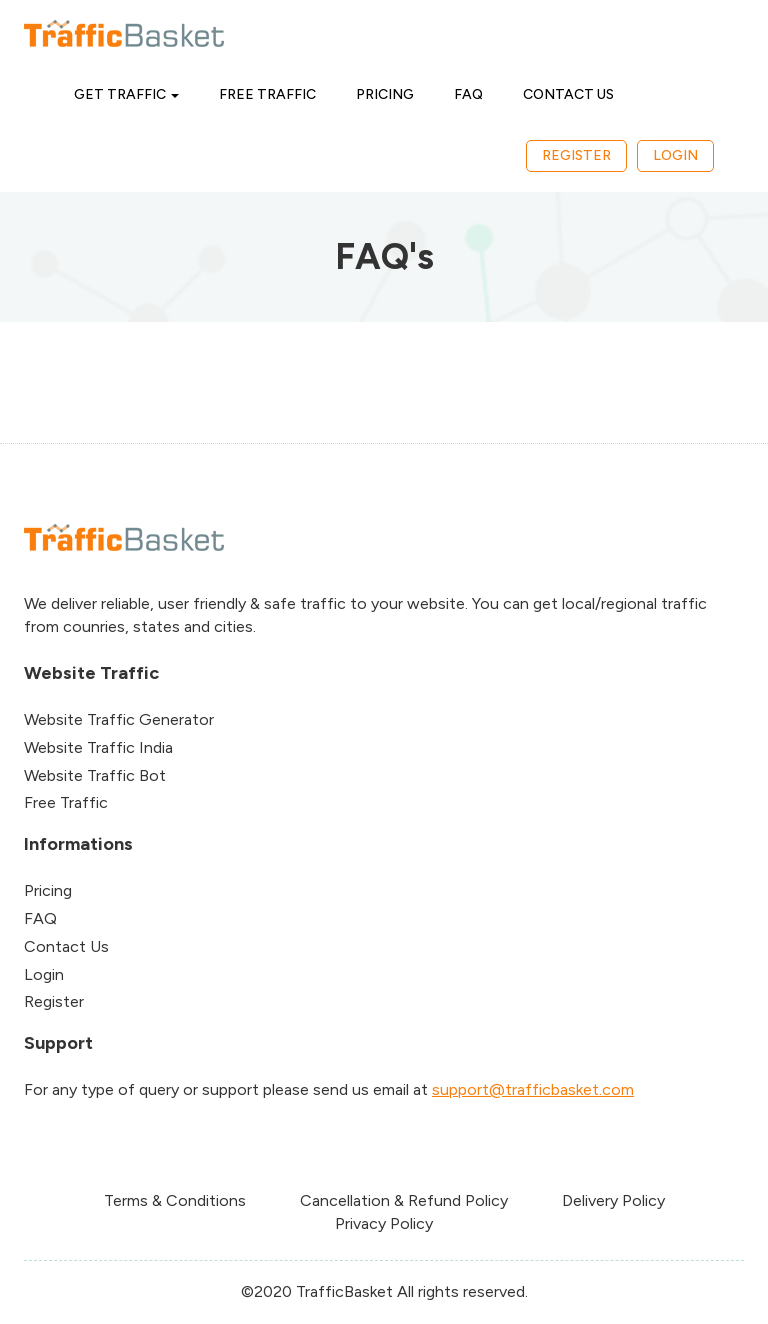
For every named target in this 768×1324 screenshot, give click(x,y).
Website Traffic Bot (95, 775)
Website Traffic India (98, 747)
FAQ (468, 94)
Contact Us (568, 94)
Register (576, 155)
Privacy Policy (384, 1223)
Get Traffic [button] (126, 94)
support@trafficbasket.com (533, 1089)
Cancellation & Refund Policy (404, 1200)
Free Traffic (267, 94)
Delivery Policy (613, 1200)
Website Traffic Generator (119, 719)
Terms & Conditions (175, 1200)
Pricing (385, 94)
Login (675, 155)
